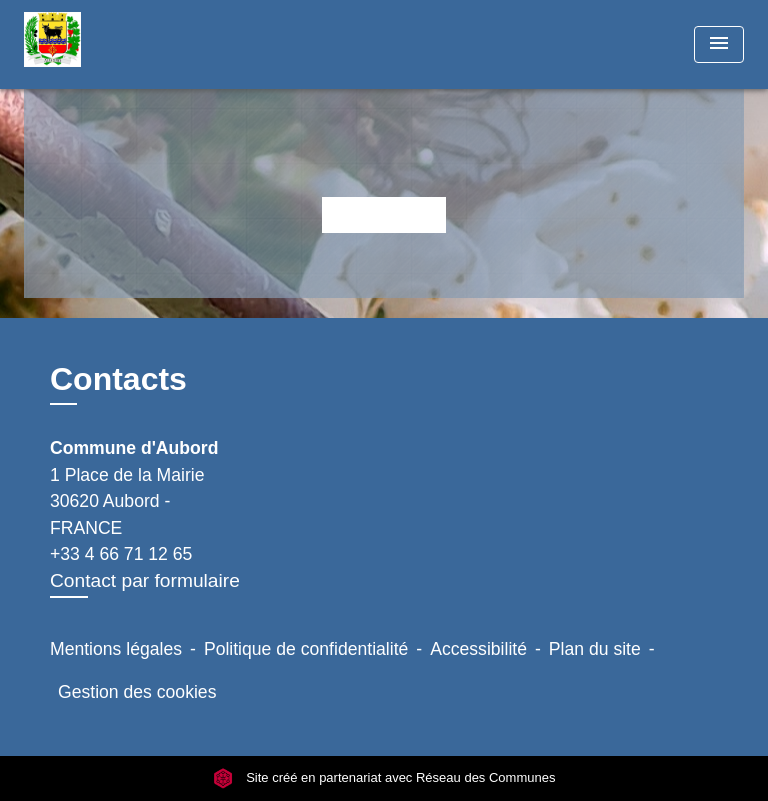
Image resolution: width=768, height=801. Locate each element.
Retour (384, 214)
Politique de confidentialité (306, 649)
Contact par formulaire (145, 580)
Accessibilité (478, 649)
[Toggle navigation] (719, 44)
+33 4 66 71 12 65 (121, 554)
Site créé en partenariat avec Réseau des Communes (384, 778)
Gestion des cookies (137, 692)
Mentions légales (116, 649)
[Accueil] (99, 44)
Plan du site (595, 649)
